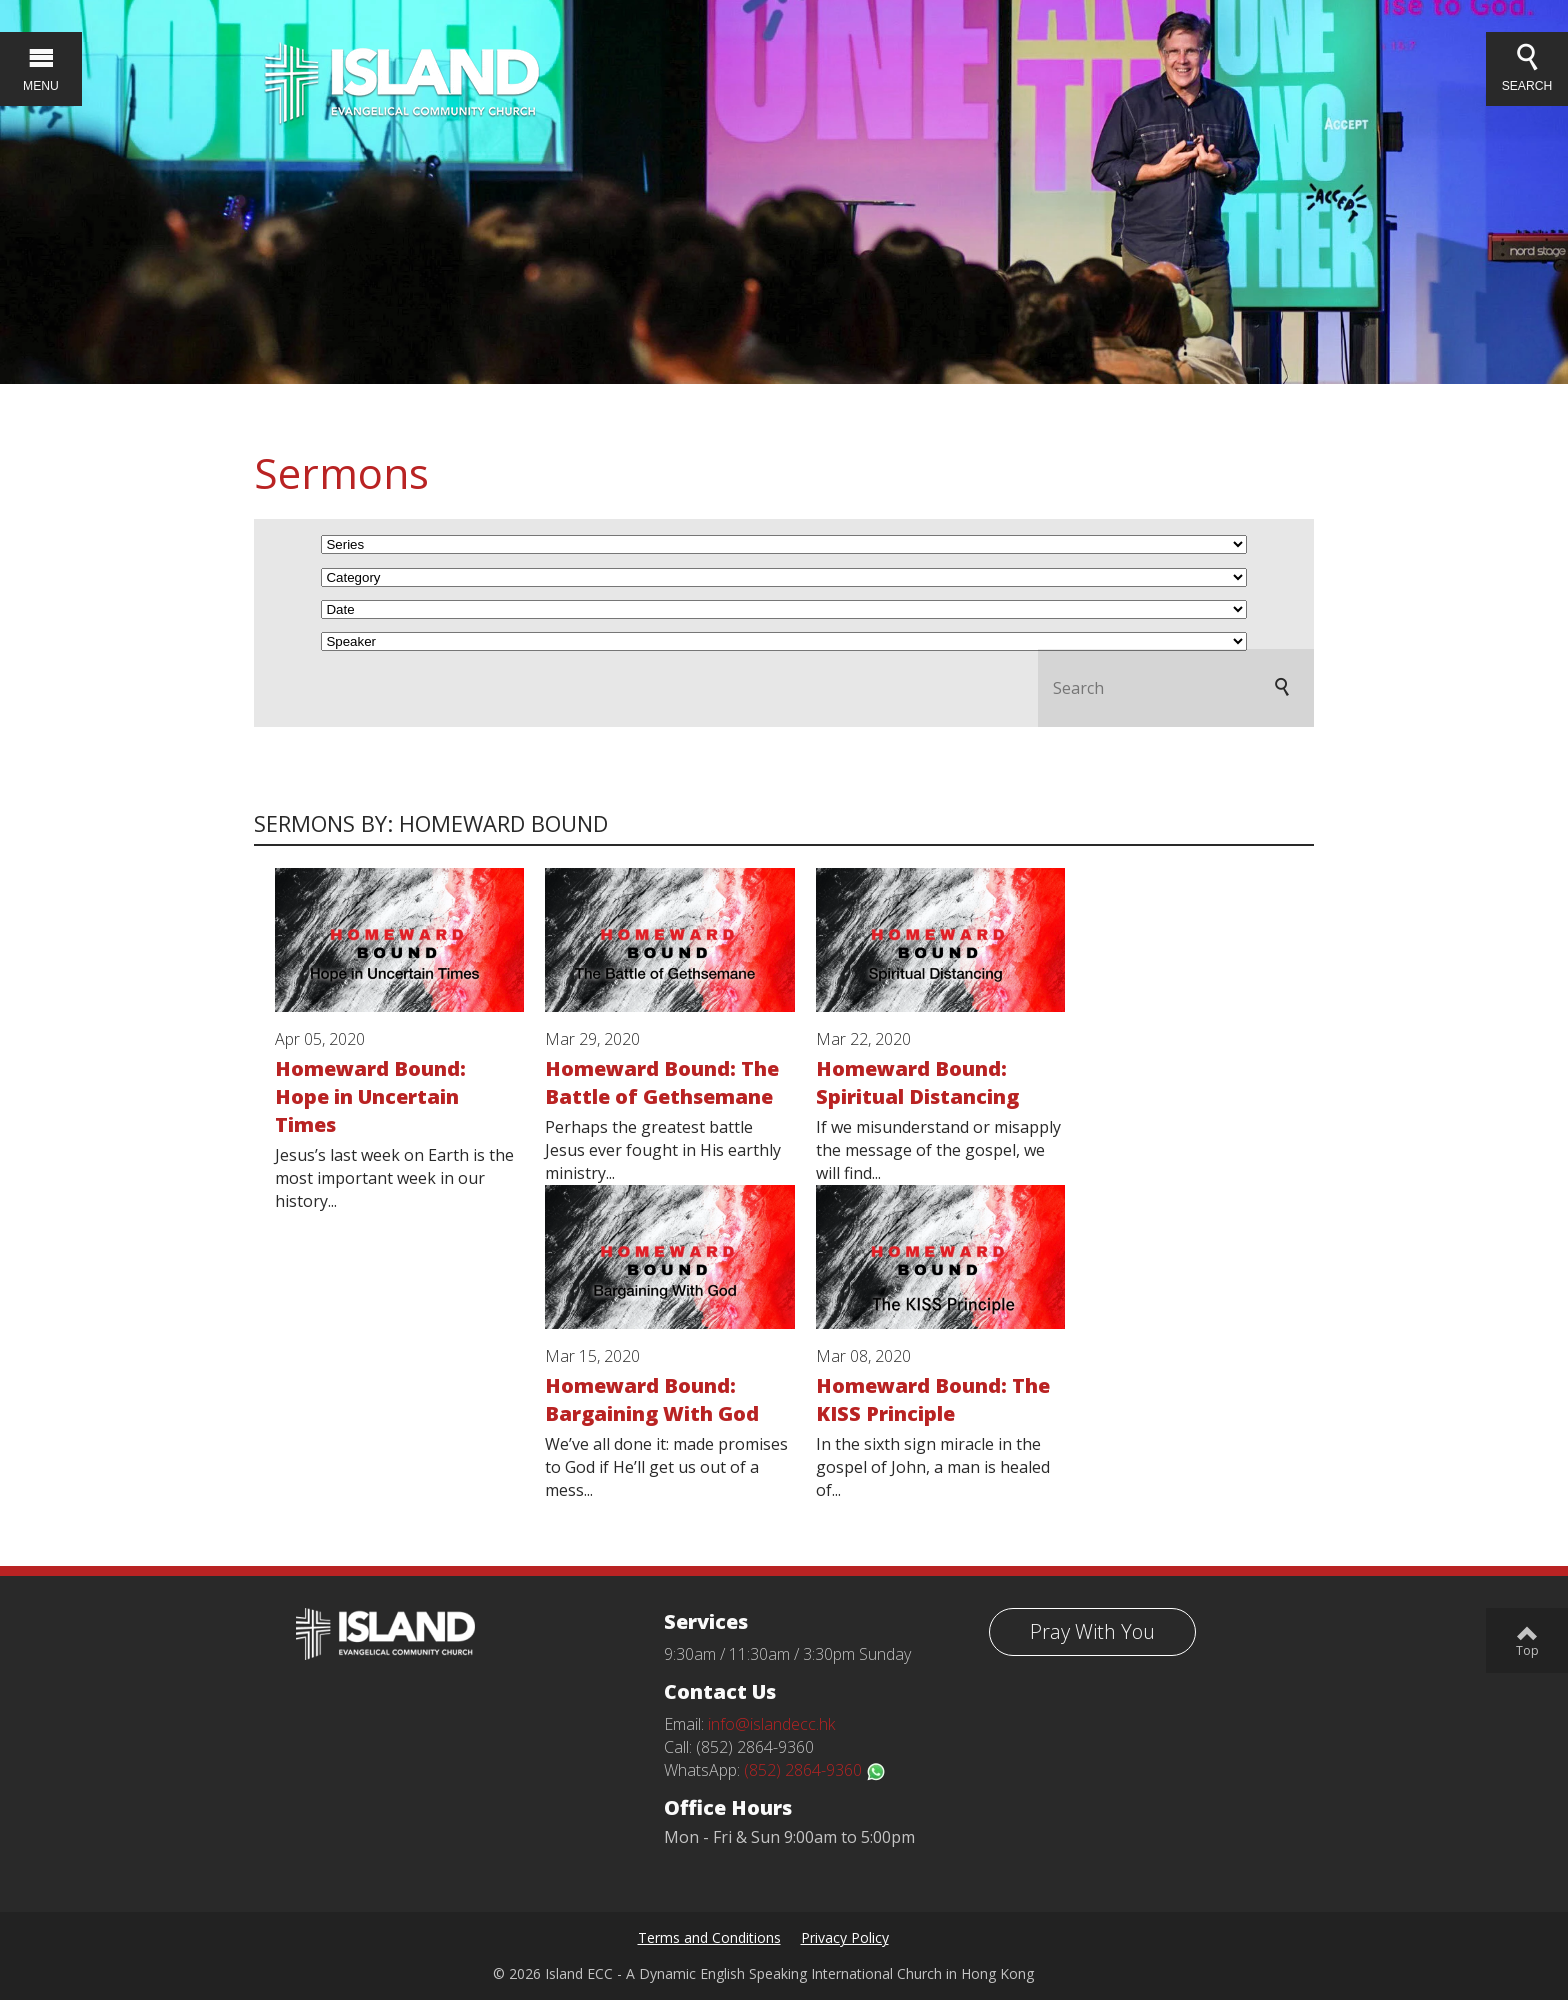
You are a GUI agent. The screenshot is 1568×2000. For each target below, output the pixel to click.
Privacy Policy (845, 1937)
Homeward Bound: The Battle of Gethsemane (662, 1082)
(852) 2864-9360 (815, 1770)
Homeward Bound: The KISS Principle (933, 1399)
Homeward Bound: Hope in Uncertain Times (370, 1096)
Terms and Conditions (709, 1937)
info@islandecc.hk (771, 1724)
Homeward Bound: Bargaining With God (652, 1399)
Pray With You (1092, 1631)
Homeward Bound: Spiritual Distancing (917, 1082)
